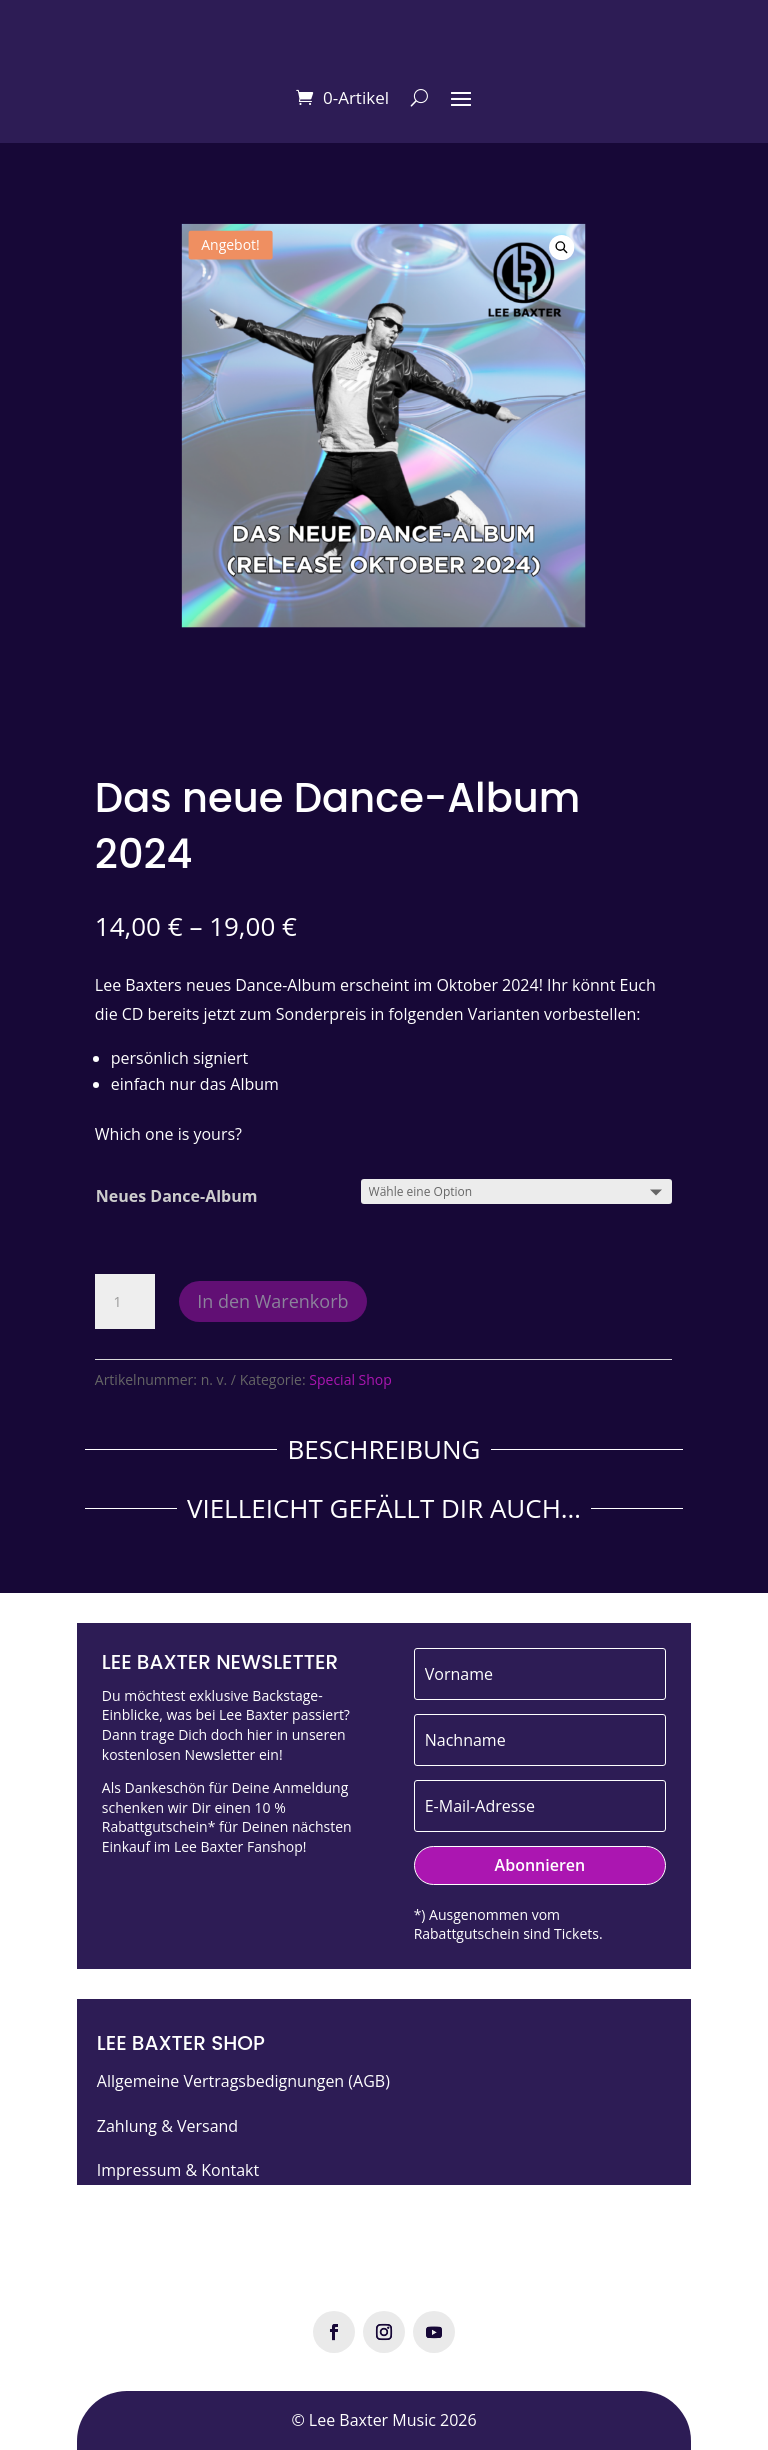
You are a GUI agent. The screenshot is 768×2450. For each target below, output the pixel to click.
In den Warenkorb (272, 1301)
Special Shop (350, 1379)
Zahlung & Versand (167, 2126)
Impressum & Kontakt (178, 2170)
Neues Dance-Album (177, 1196)
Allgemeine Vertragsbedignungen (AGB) (243, 2081)
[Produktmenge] (125, 1302)
